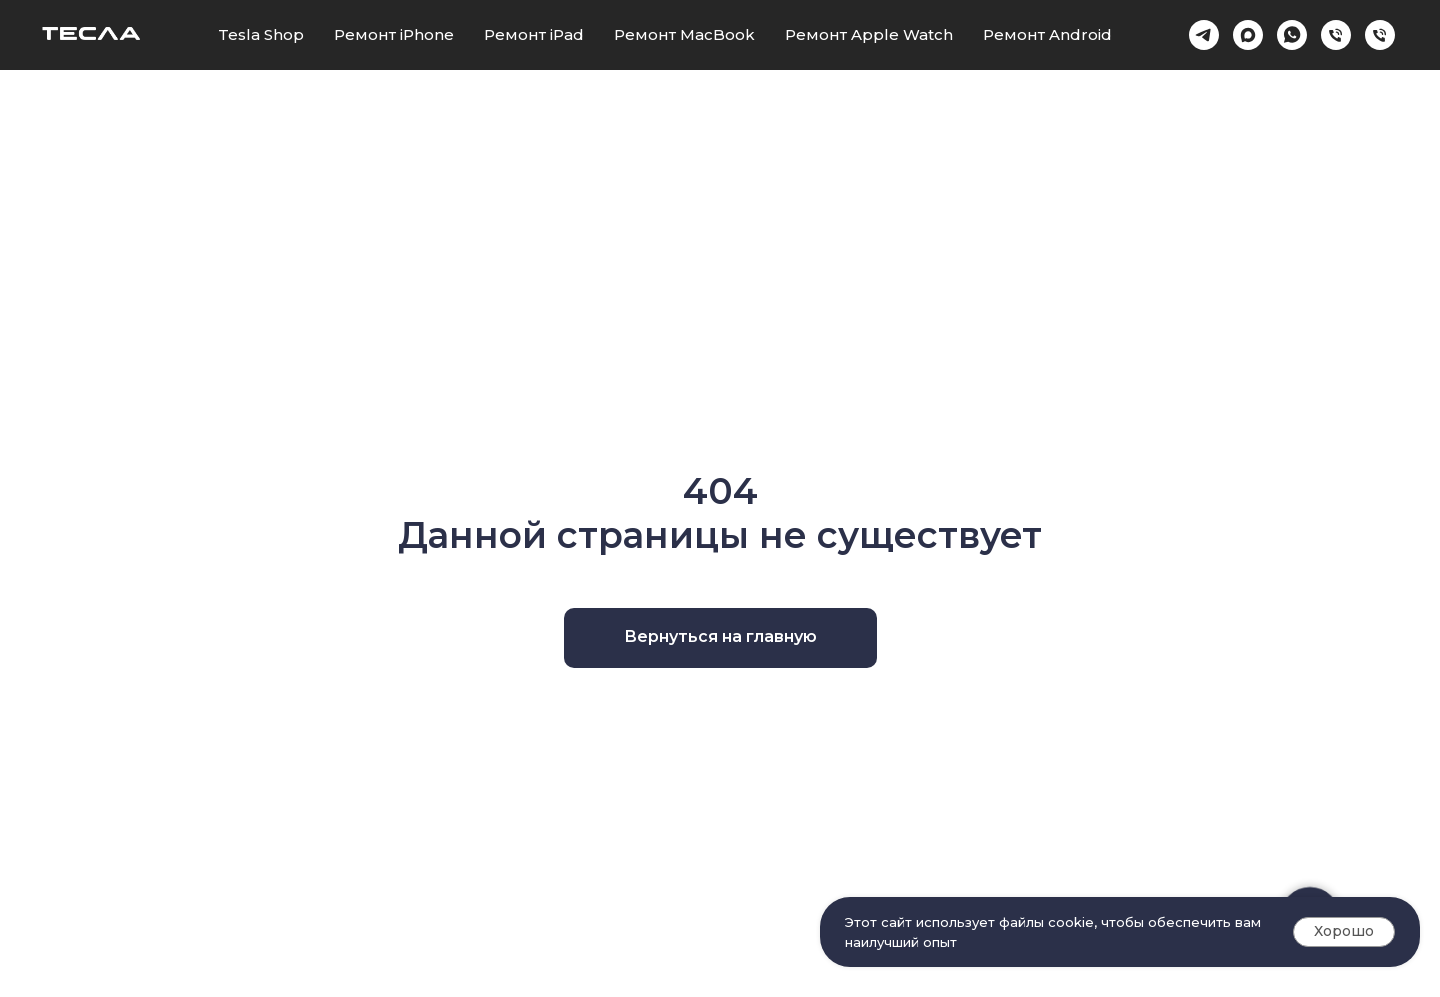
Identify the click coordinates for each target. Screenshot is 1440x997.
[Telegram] (1204, 35)
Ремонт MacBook (684, 34)
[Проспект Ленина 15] (1380, 35)
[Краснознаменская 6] (1336, 35)
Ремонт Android (1047, 34)
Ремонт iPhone (394, 34)
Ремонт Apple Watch (869, 34)
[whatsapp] (1292, 35)
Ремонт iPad (534, 34)
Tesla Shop (261, 34)
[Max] (1248, 35)
